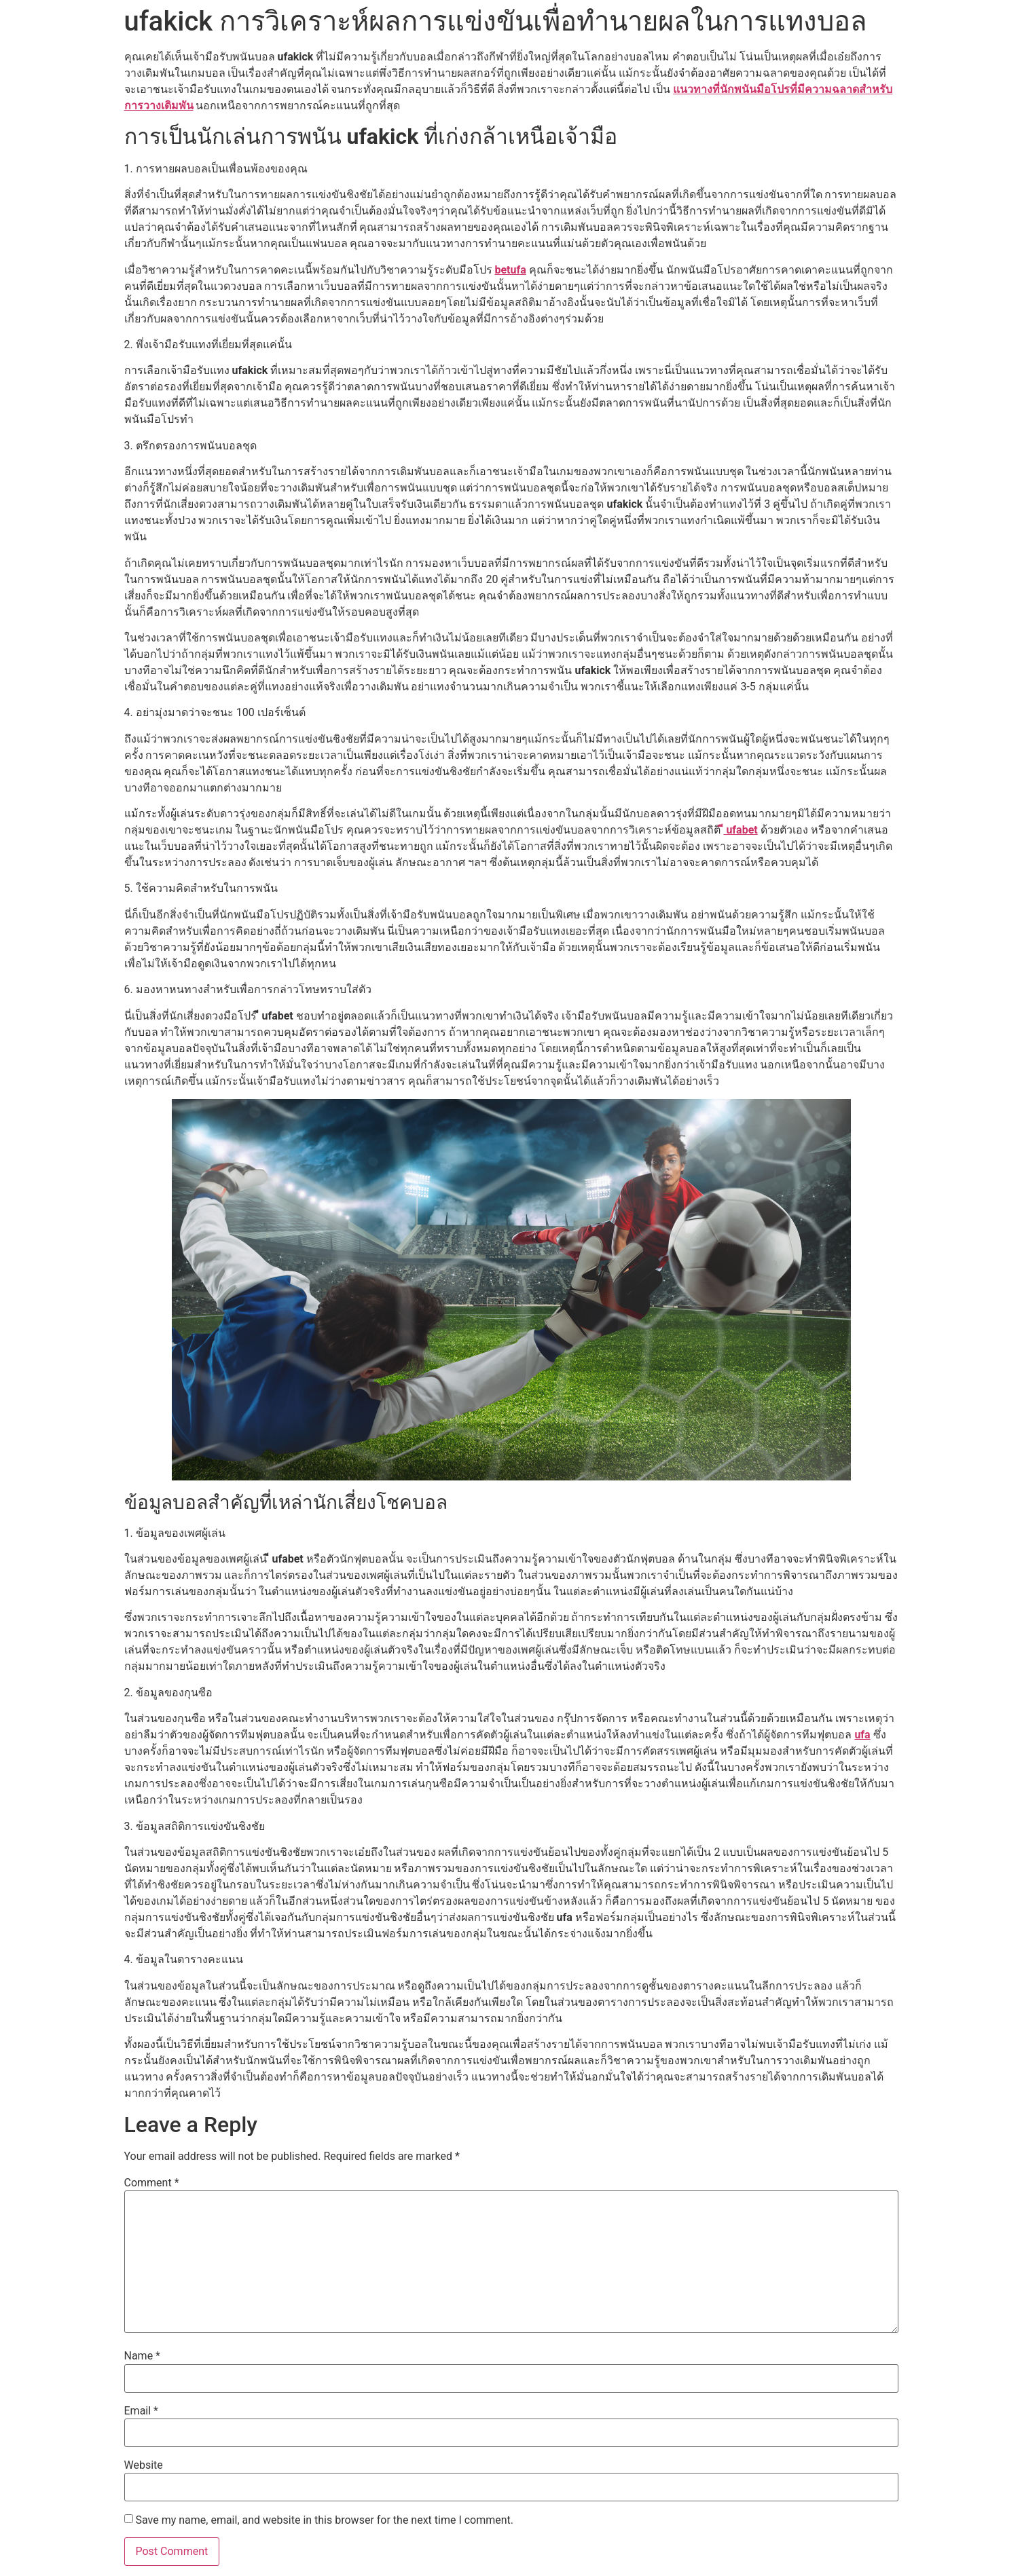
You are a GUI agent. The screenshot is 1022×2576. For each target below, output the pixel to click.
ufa (862, 1734)
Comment (151, 2183)
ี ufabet (740, 829)
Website (143, 2465)
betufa (510, 269)
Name (142, 2356)
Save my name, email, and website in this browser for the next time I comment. (324, 2520)
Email (141, 2411)
